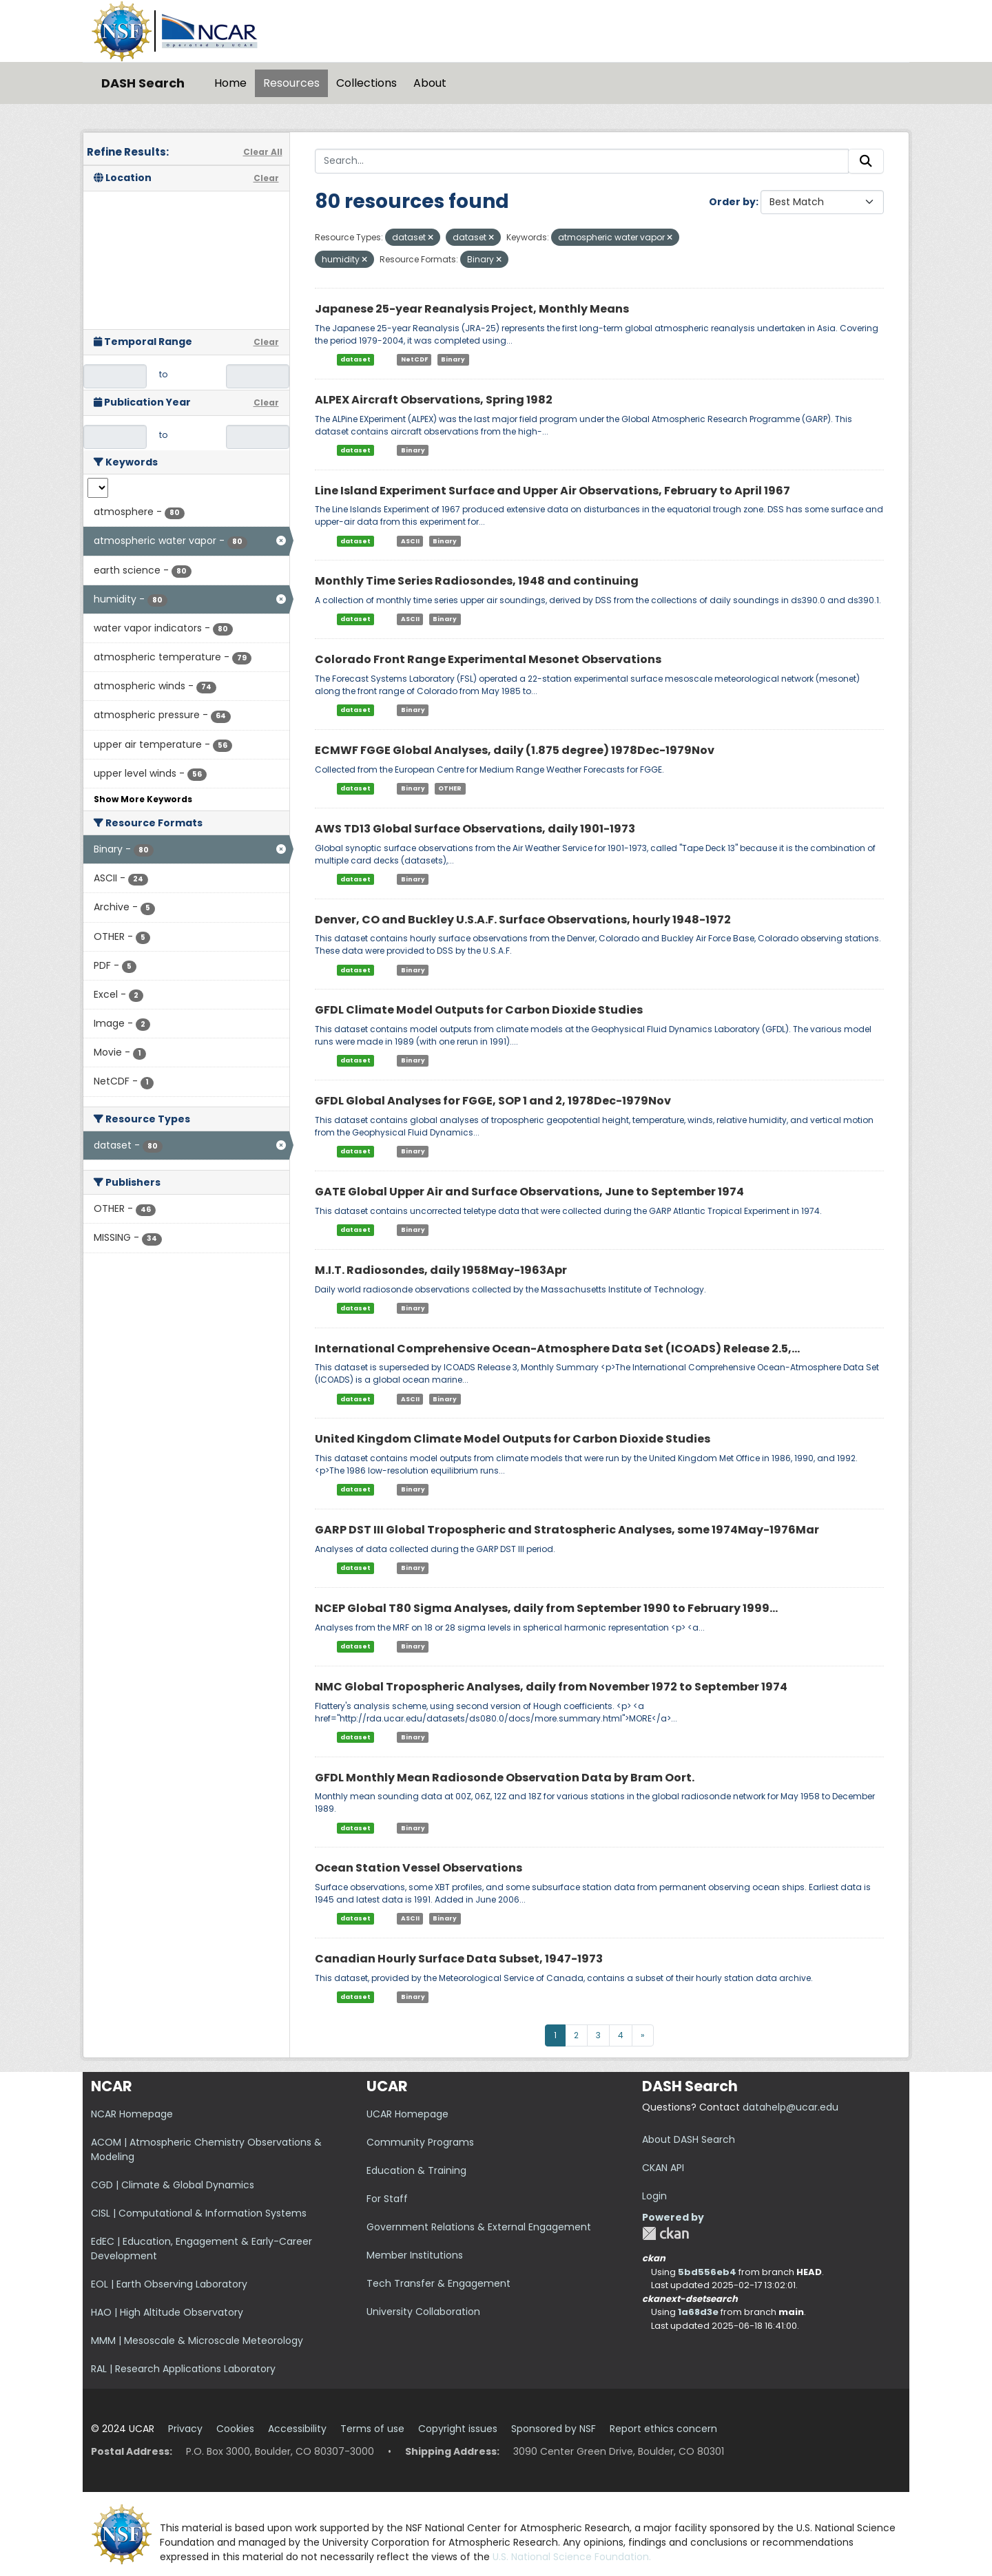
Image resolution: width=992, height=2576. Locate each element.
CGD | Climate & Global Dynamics (172, 2185)
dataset (355, 359)
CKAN (665, 2233)
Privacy (185, 2429)
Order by (732, 202)
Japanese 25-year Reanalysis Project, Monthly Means (472, 309)
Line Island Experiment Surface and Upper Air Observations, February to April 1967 (552, 491)
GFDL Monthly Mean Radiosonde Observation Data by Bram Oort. (504, 1778)
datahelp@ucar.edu (790, 2107)
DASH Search (143, 83)
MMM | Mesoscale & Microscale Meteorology (197, 2340)
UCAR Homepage (407, 2114)
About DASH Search (688, 2139)
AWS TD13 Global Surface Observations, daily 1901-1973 (475, 829)
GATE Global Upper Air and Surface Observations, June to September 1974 (529, 1192)
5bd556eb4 (707, 2272)
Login (654, 2196)
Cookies (235, 2429)
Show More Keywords (143, 799)
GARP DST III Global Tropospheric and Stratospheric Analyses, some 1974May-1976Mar (567, 1530)
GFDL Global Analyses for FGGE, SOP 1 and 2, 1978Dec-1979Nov (493, 1101)
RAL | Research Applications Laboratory (183, 2369)
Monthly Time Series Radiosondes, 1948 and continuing (477, 581)
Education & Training (416, 2170)
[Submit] (866, 161)
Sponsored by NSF (553, 2429)
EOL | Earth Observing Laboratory (169, 2284)
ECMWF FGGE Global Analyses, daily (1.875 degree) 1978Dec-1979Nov (514, 750)
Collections (366, 83)
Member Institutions (414, 2255)
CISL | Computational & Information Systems (199, 2213)
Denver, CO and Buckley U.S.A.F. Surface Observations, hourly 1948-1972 (523, 920)
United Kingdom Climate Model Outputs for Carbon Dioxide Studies (512, 1439)
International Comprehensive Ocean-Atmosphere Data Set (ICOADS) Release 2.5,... (557, 1349)
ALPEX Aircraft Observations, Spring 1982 (433, 400)
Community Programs (420, 2142)
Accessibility (297, 2429)
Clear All (262, 152)
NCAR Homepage (132, 2114)
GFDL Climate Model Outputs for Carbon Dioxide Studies (479, 1010)
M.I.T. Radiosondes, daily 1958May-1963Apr (441, 1270)
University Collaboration (423, 2311)
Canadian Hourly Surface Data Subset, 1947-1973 (459, 1959)
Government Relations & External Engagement (478, 2227)
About (429, 83)
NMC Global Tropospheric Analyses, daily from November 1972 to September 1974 (551, 1687)
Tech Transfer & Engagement (438, 2283)
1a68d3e (698, 2311)
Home (230, 83)
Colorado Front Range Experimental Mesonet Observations (488, 659)
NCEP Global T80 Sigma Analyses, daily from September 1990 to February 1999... (546, 1608)
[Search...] (582, 161)
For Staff (387, 2199)
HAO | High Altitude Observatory (167, 2312)
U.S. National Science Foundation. (572, 2557)
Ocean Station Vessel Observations (418, 1868)
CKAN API (663, 2168)
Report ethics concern (663, 2429)
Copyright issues (457, 2429)
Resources (291, 83)
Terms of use (372, 2429)
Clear (266, 178)
